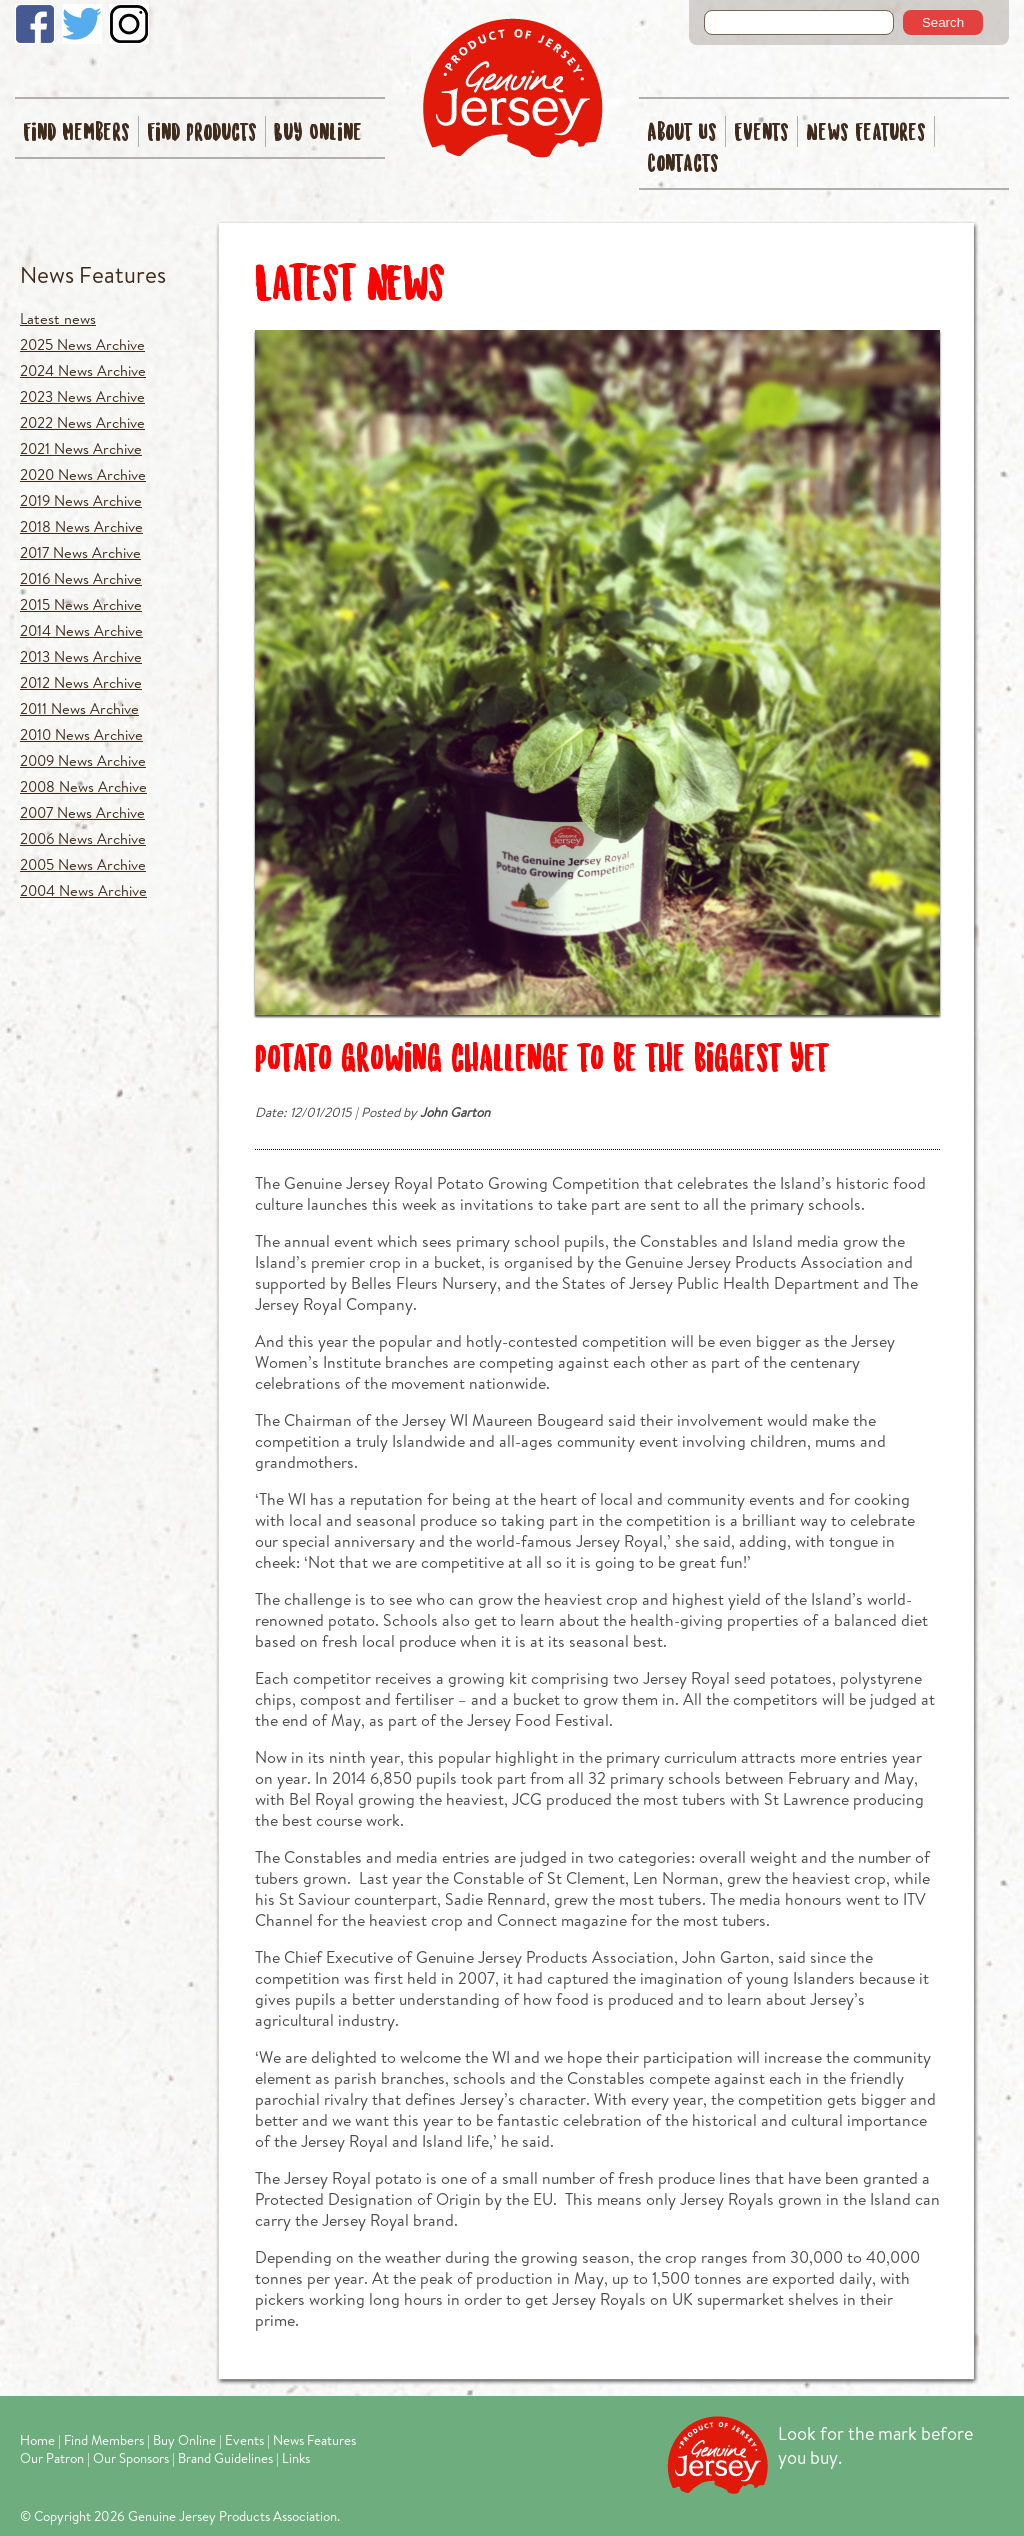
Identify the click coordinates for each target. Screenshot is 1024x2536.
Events (761, 133)
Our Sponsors (131, 2458)
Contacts (683, 164)
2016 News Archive (81, 578)
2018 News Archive (81, 526)
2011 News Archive (79, 708)
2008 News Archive (83, 786)
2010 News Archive (81, 734)
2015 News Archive (81, 604)
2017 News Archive (80, 552)
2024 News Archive (83, 370)
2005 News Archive (83, 864)
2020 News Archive (83, 474)
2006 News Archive (83, 838)
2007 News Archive (82, 812)
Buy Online (318, 133)
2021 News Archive (81, 448)
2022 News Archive (82, 422)
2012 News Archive (81, 682)
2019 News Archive (81, 500)
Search (943, 22)
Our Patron (52, 2458)
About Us (682, 133)
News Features (866, 133)
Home (37, 2440)
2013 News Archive (81, 656)
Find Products (202, 133)
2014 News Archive (81, 630)
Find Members (76, 133)
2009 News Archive (83, 760)
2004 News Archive (83, 890)
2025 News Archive (82, 344)
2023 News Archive (82, 396)
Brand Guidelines (225, 2458)
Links (296, 2458)
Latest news (58, 318)
